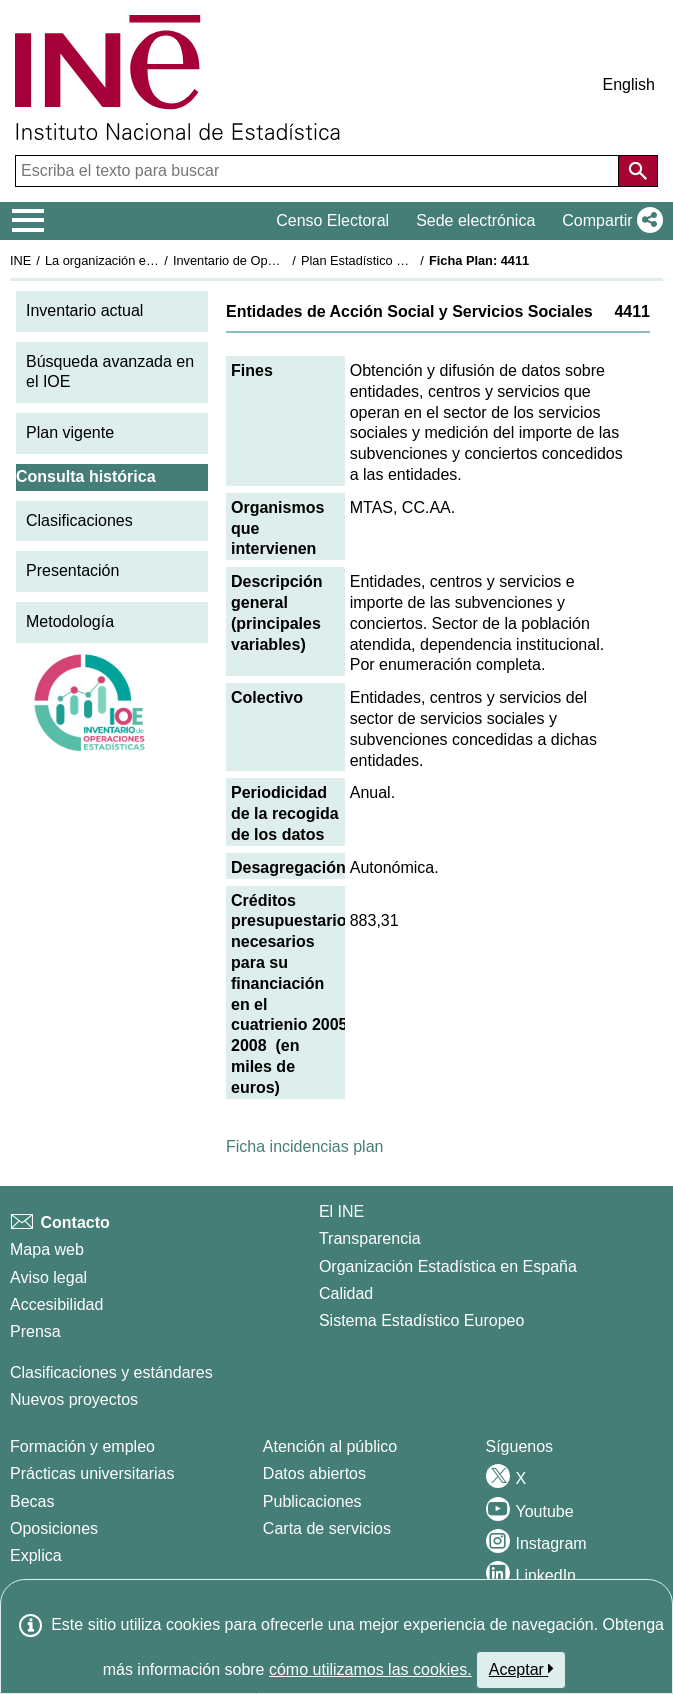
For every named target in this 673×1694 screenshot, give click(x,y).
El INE (341, 1211)
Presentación (72, 570)
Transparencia (370, 1238)
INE (20, 260)
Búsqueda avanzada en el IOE (110, 372)
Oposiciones (54, 1528)
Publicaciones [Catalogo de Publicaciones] (312, 1501)
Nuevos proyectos (74, 1399)
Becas (32, 1501)
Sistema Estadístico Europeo (421, 1320)
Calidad (346, 1293)
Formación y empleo (82, 1446)
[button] (608, 221)
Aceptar (521, 1669)
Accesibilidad (56, 1304)
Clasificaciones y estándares (111, 1372)
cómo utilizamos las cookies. (370, 1669)
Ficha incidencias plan (304, 1146)
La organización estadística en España (155, 260)
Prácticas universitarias (92, 1473)
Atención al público (330, 1446)
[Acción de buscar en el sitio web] (638, 171)
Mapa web (47, 1249)
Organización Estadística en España (448, 1266)
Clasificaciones (79, 520)
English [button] (629, 84)
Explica (36, 1555)
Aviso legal (48, 1277)
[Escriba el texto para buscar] (319, 171)
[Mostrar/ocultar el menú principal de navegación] (28, 221)
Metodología (70, 621)
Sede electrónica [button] (475, 220)
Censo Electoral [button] (332, 220)
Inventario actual (84, 310)
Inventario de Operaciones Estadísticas (284, 260)
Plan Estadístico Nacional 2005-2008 (406, 260)
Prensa (35, 1331)
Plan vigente (70, 432)
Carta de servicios (327, 1528)
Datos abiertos (314, 1473)
